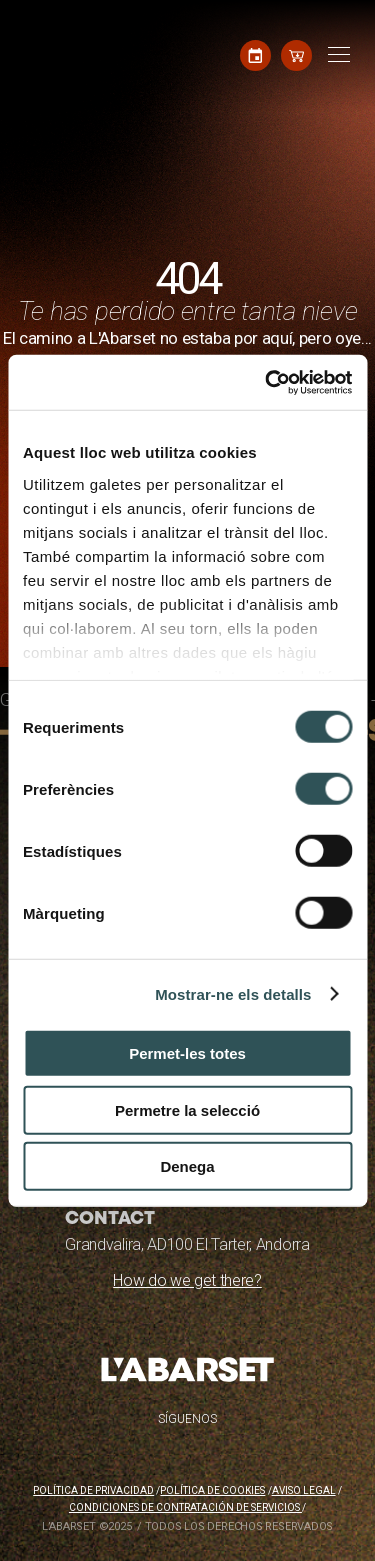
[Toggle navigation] (336, 55)
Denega (187, 1166)
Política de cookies (212, 1490)
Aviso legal (304, 1490)
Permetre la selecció (187, 1109)
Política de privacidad (93, 1490)
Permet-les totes (187, 1053)
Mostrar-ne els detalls (233, 993)
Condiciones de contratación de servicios (185, 1507)
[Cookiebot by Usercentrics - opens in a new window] (267, 382)
